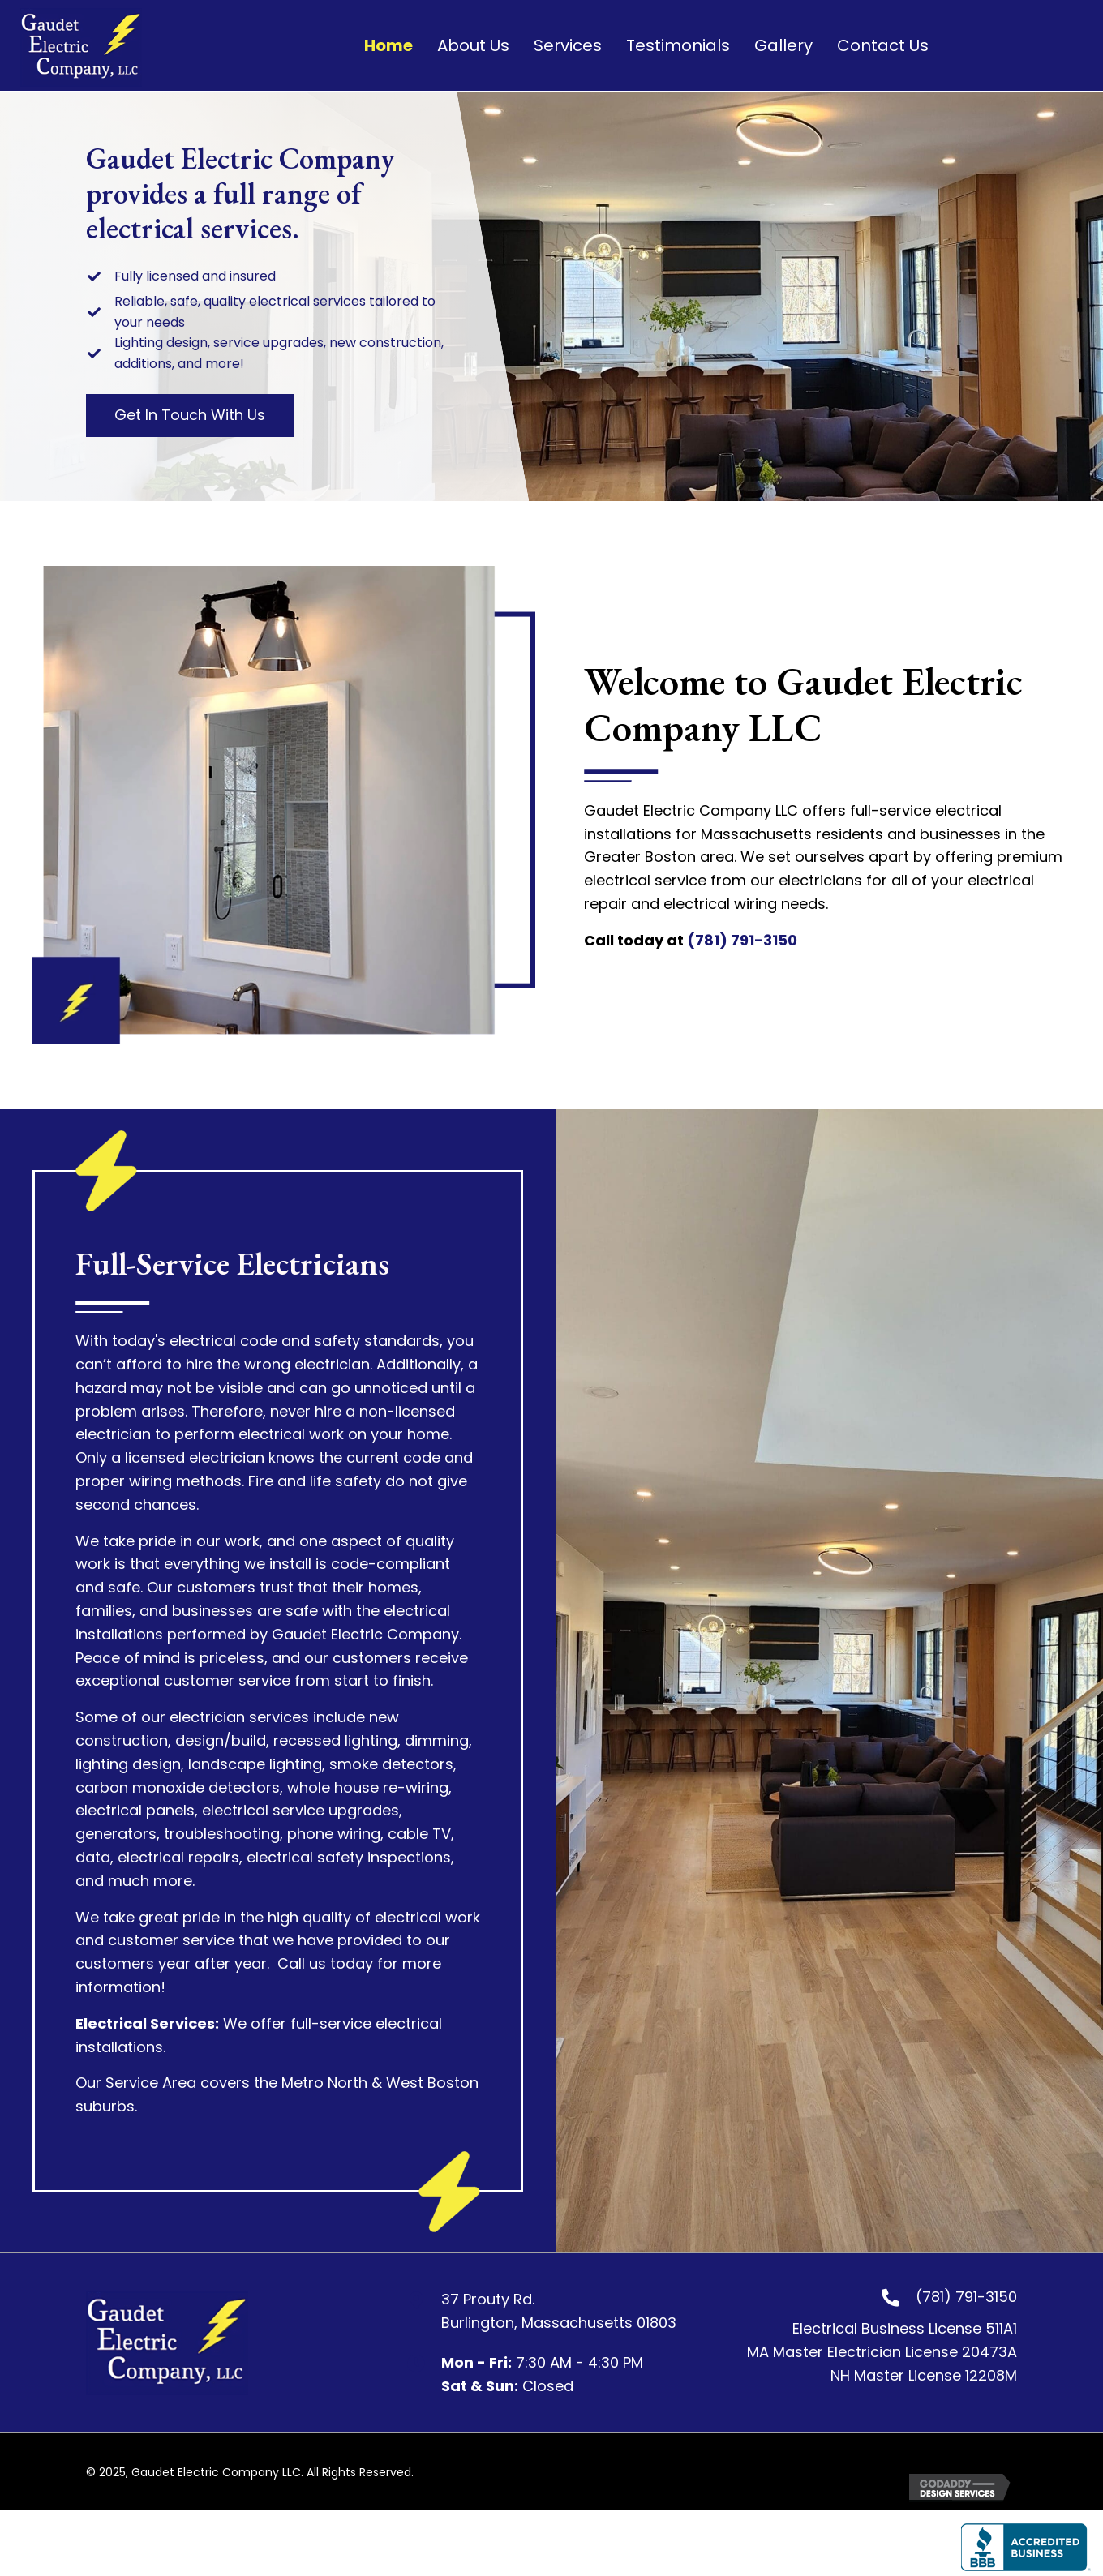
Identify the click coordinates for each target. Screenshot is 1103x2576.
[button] (190, 415)
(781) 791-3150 (742, 940)
